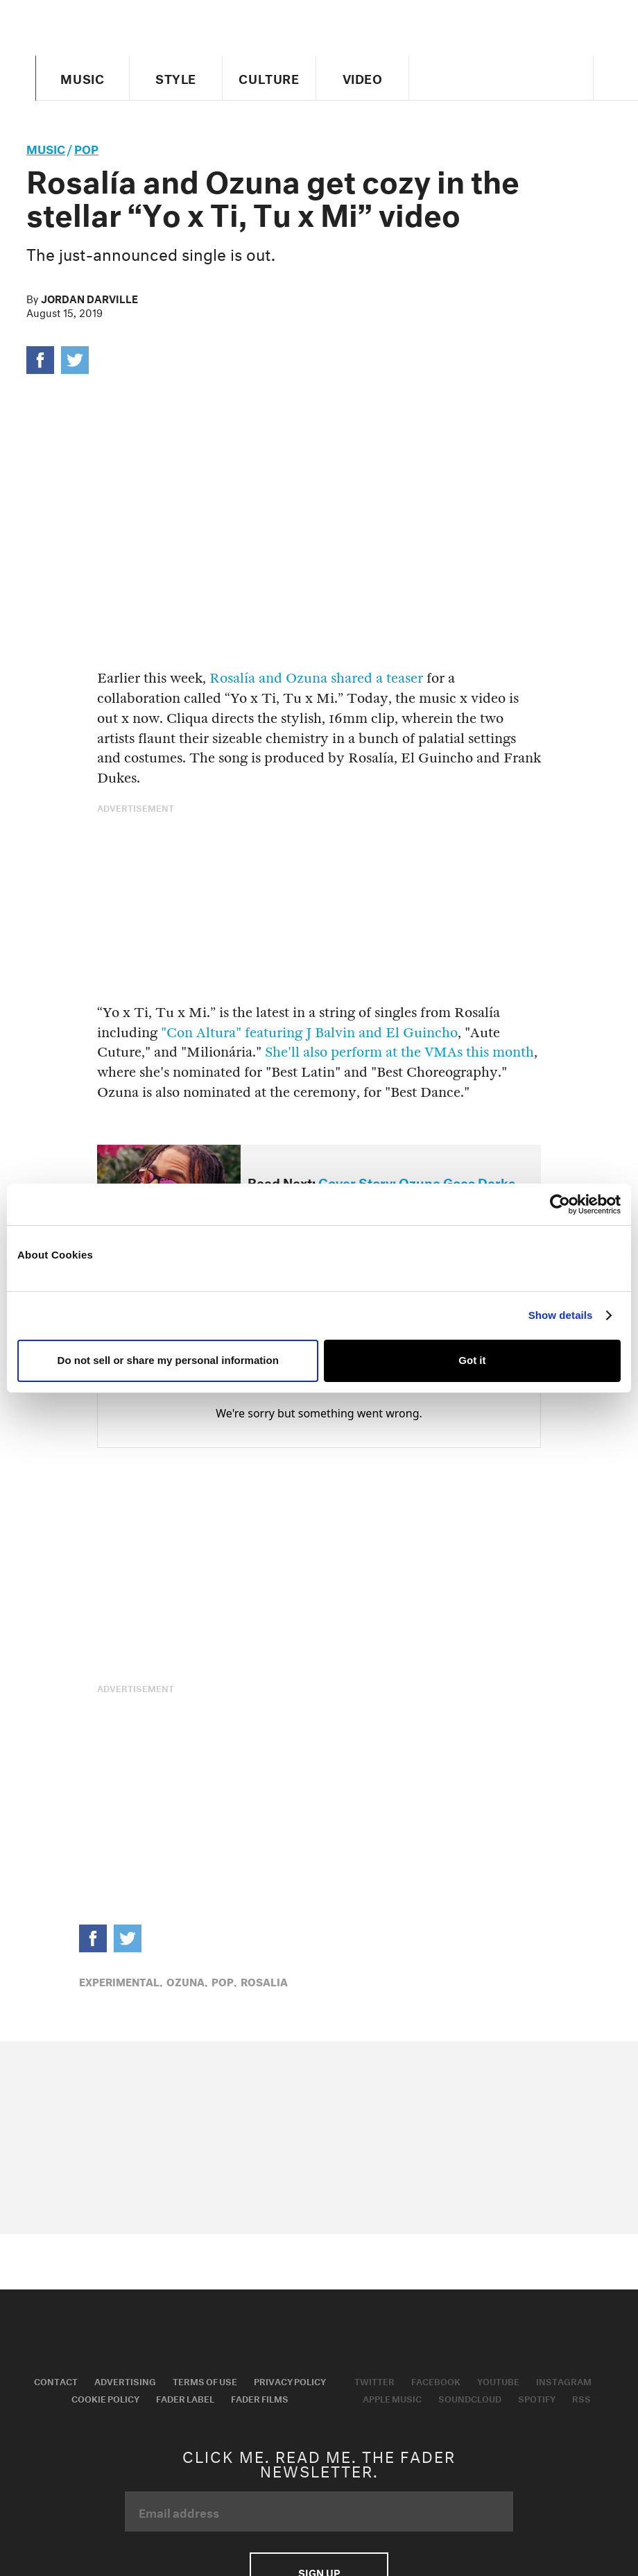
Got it (471, 1360)
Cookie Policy (105, 2398)
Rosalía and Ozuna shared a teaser (316, 678)
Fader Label (185, 2398)
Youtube (498, 2380)
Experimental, (120, 1980)
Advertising (125, 2380)
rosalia (264, 1980)
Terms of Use (205, 2380)
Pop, (224, 1980)
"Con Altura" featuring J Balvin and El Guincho (307, 1033)
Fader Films (259, 2398)
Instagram (564, 2380)
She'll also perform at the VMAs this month (399, 1052)
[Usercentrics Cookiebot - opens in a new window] (560, 1204)
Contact (56, 2380)
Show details (560, 1315)
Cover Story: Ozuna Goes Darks (416, 1181)
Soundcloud (469, 2398)
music (45, 147)
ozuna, (186, 1980)
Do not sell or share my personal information (168, 1360)
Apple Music (392, 2398)
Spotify (536, 2398)
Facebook (435, 2380)
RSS (581, 2398)
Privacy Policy (290, 2380)
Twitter (374, 2380)
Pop (86, 147)
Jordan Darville (89, 297)
